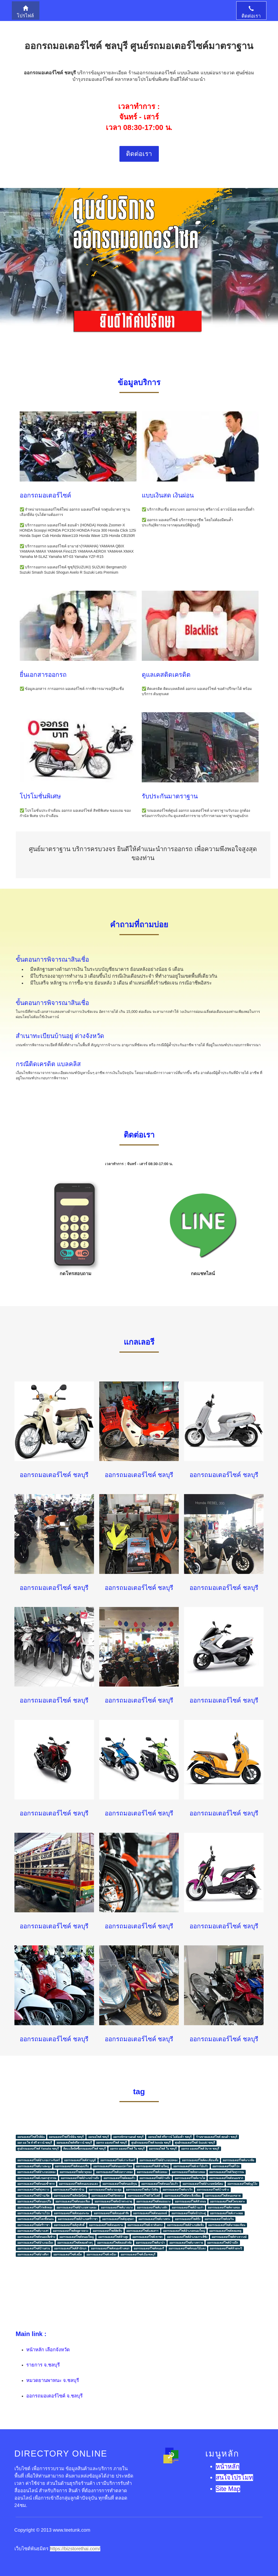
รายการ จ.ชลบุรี (43, 2365)
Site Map (228, 2488)
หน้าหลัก (227, 2466)
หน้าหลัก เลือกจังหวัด (48, 2349)
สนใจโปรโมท (234, 2477)
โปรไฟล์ (25, 12)
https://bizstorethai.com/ (75, 2548)
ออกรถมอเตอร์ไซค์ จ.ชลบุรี (54, 2396)
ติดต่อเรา (251, 12)
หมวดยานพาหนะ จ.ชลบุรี (52, 2380)
